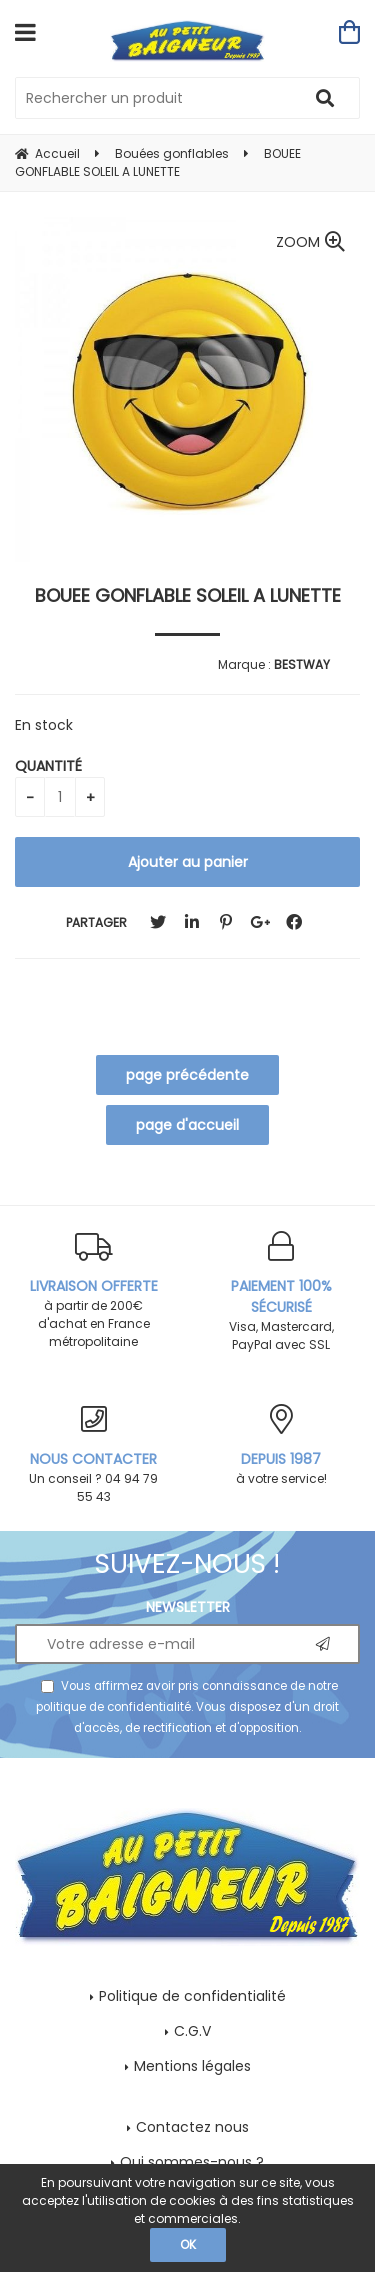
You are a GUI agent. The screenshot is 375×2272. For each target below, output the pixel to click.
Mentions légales (192, 2066)
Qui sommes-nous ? (192, 2162)
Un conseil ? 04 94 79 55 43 (94, 1454)
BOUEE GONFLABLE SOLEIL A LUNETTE (188, 595)
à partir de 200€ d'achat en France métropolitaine (94, 1290)
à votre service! (282, 1445)
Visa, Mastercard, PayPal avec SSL (282, 1292)
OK (188, 2244)
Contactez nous (192, 2127)
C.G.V (192, 2031)
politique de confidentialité (113, 1707)
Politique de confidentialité (192, 1996)
